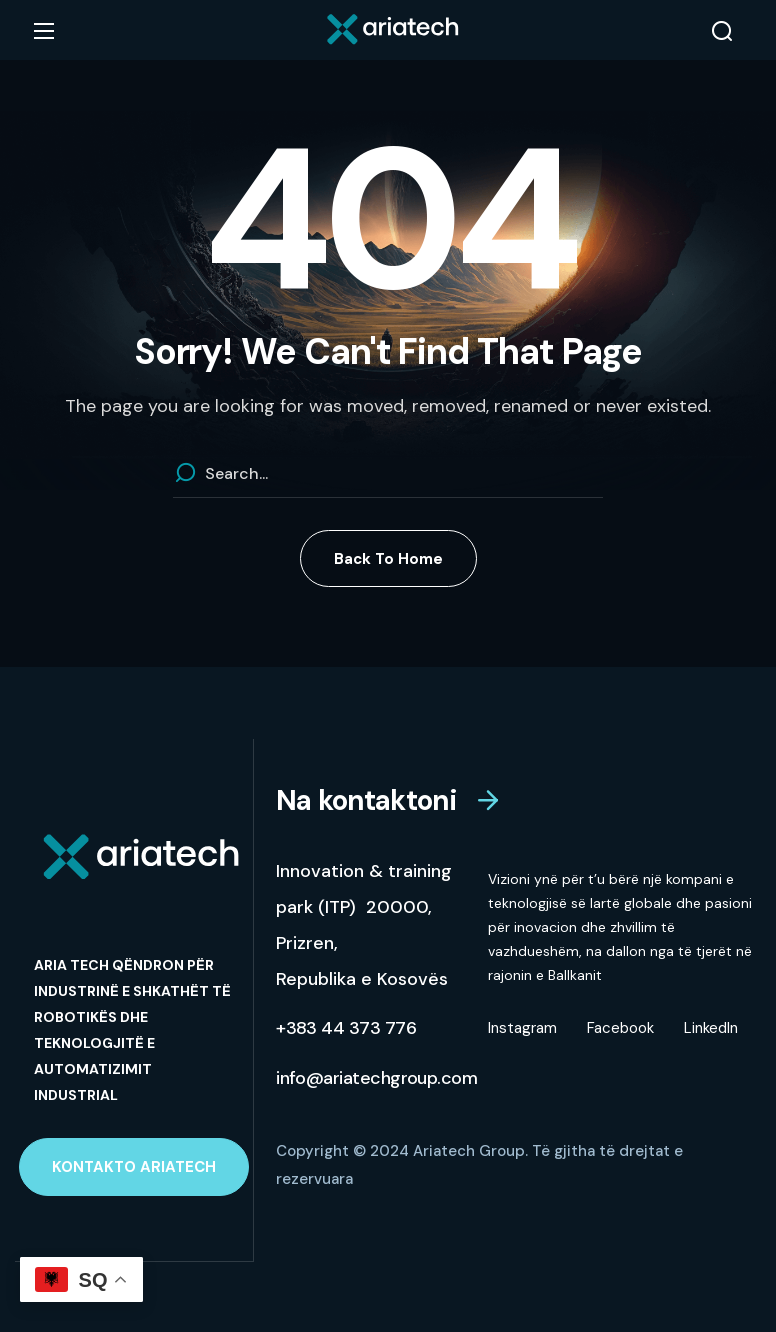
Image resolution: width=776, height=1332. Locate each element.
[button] (722, 31)
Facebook (620, 1028)
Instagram (522, 1028)
